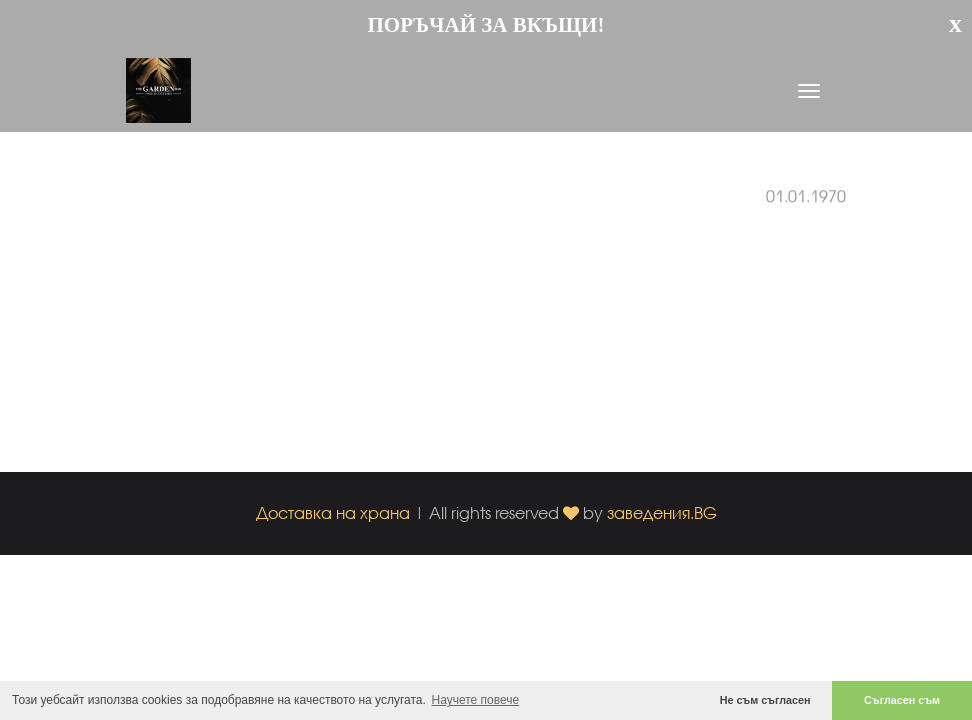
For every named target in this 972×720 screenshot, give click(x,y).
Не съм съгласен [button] (765, 700)
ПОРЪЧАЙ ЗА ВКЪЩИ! (486, 25)
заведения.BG (662, 512)
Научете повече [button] (476, 700)
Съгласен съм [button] (902, 700)
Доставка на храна (333, 512)
